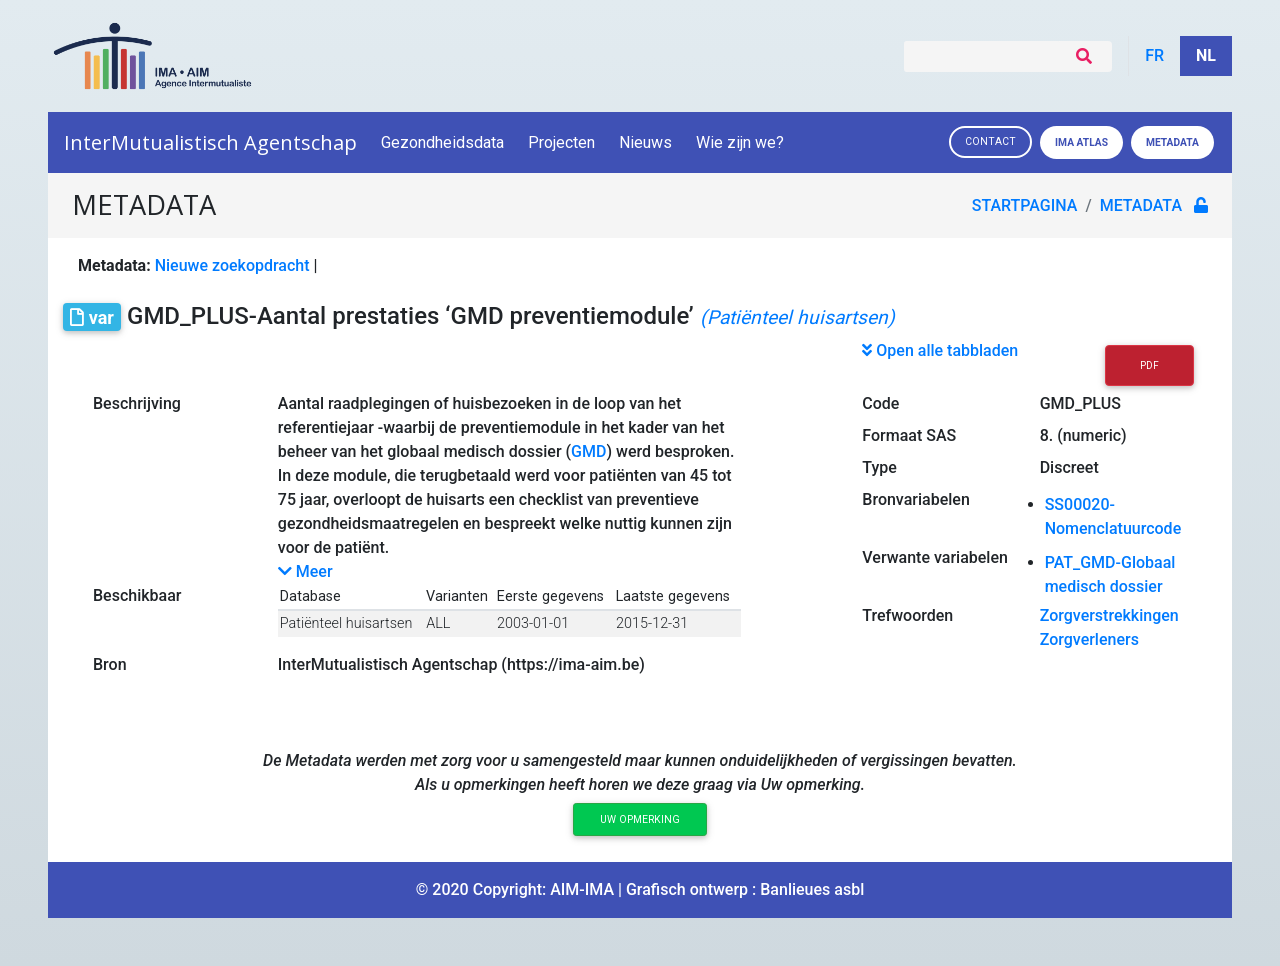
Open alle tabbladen (940, 350)
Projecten (561, 142)
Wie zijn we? (741, 142)
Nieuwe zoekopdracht (232, 265)
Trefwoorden (907, 615)
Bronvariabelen (915, 499)
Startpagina (1025, 205)
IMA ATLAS (1081, 142)
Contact (990, 141)
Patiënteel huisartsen (346, 623)
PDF (1149, 365)
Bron (110, 664)
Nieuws (645, 142)
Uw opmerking (640, 819)
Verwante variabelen (935, 557)
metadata (1141, 205)
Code (880, 403)
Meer (305, 571)
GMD (588, 451)
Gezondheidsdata (442, 142)
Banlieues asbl (812, 889)
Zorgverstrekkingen (1109, 615)
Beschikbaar (137, 595)
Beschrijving (137, 403)
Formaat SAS (909, 435)
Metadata (1172, 142)
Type (879, 467)
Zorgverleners (1089, 639)
